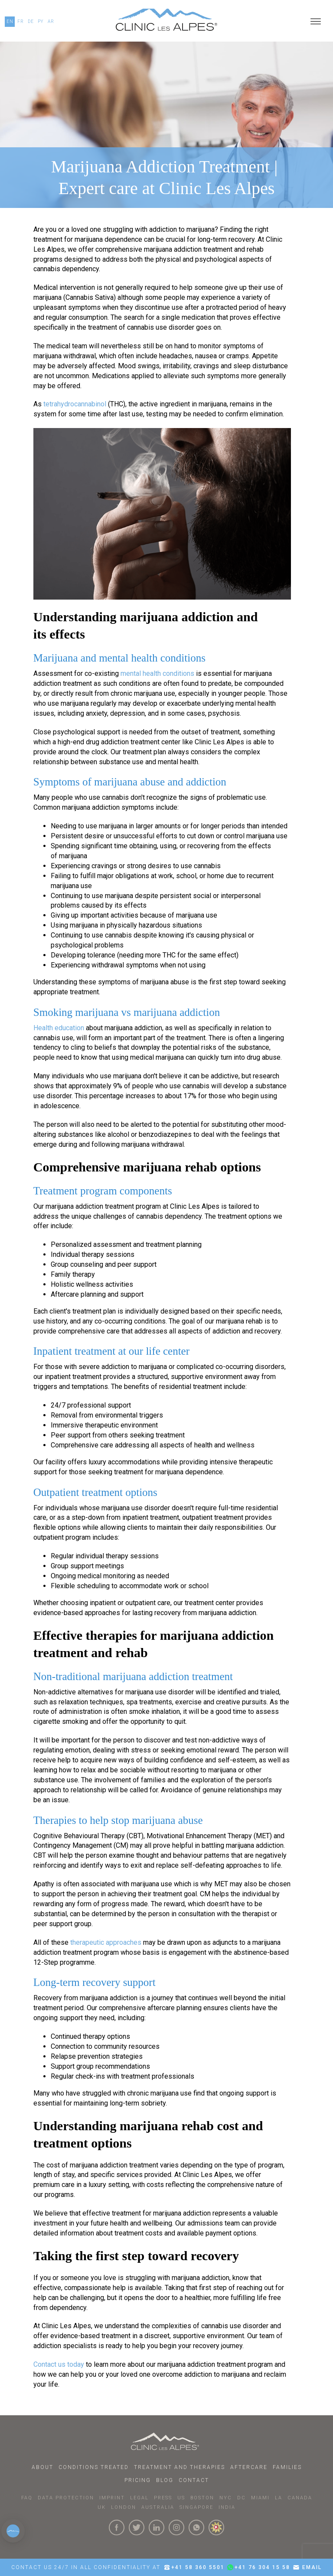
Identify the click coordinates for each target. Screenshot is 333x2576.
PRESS (163, 2498)
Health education (58, 1028)
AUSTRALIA (157, 2507)
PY (41, 21)
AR (51, 21)
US (181, 2498)
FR (20, 21)
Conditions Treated (94, 2467)
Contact (194, 2480)
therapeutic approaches (105, 1942)
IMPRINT (112, 2498)
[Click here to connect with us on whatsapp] (196, 2527)
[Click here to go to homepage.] (166, 2441)
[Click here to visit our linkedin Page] (156, 2527)
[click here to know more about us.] (216, 2527)
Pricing (137, 2480)
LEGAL (139, 2498)
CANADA (299, 2498)
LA (278, 2498)
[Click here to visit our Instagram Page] (176, 2527)
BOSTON (202, 2498)
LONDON (123, 2507)
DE (31, 21)
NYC (225, 2498)
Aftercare (249, 2467)
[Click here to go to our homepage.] (166, 22)
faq (27, 2498)
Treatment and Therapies (179, 2467)
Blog (164, 2480)
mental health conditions (157, 673)
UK (102, 2507)
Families (287, 2467)
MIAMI (260, 2498)
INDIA (227, 2507)
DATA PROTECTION (66, 2498)
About (42, 2467)
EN (10, 21)
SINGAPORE (196, 2507)
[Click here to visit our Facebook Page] (116, 2527)
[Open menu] (315, 21)
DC (241, 2498)
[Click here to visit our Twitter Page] (136, 2527)
